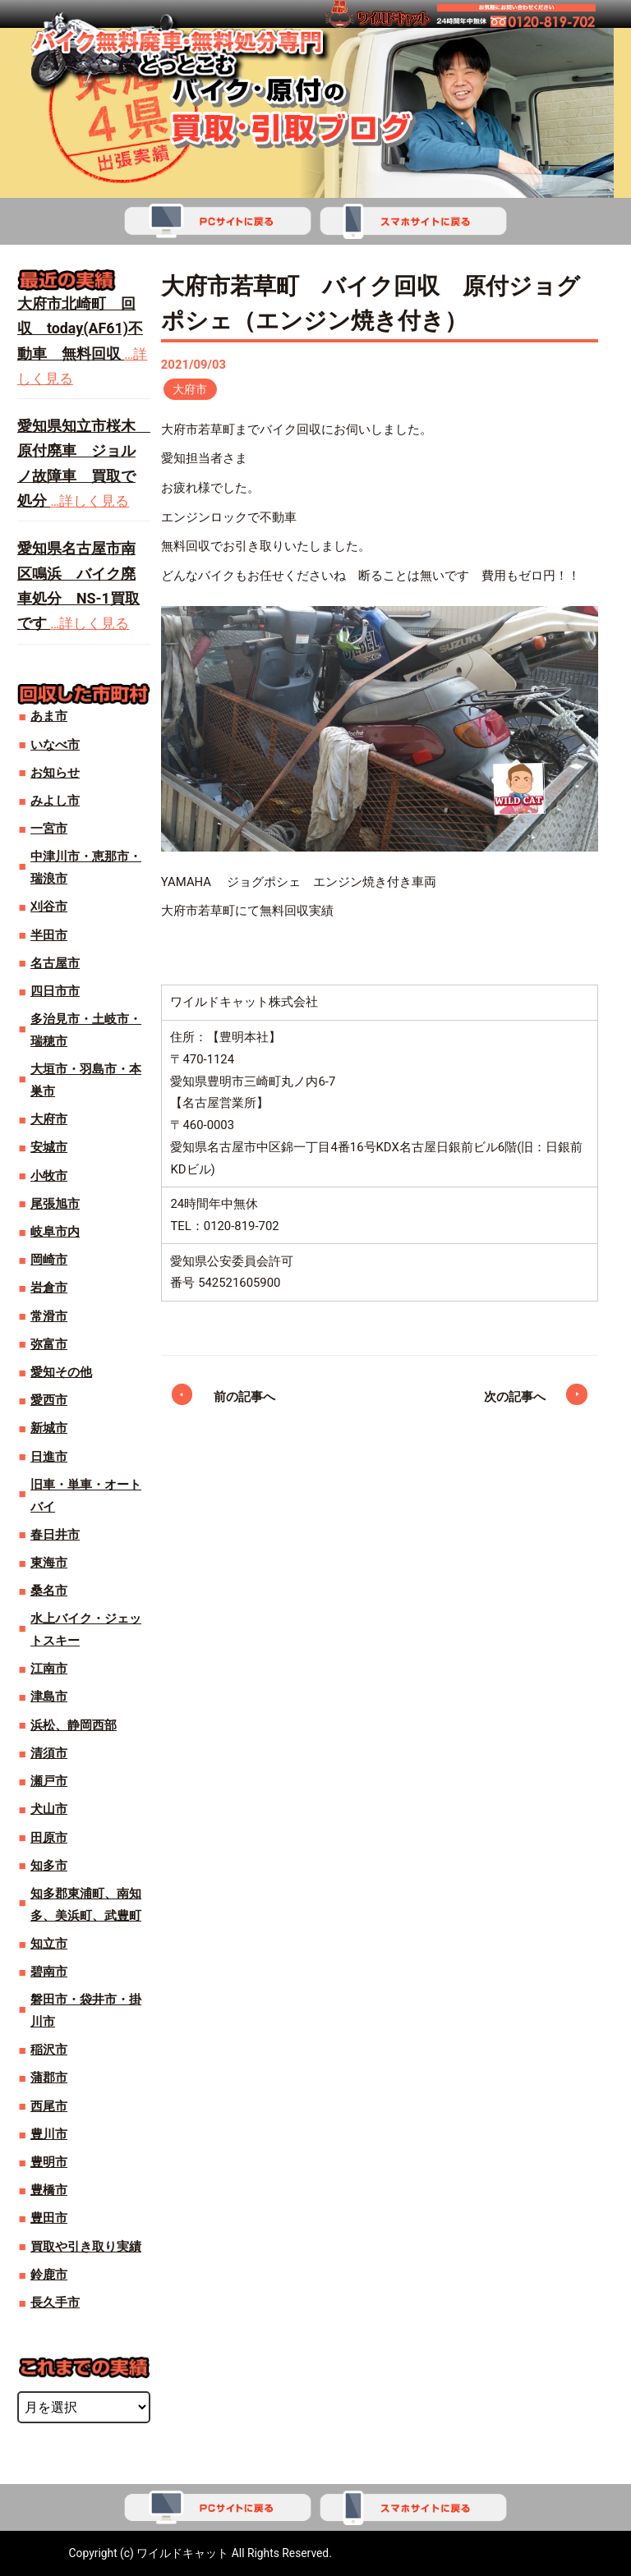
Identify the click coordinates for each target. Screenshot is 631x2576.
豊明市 (48, 2162)
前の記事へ (244, 1397)
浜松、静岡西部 (73, 1725)
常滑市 (48, 1316)
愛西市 (48, 1400)
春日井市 (55, 1534)
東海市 (48, 1562)
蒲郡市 (48, 2077)
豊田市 (48, 2218)
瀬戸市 (48, 1781)
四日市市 (55, 991)
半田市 (48, 935)
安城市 (48, 1147)
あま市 (48, 716)
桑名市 (48, 1590)
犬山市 (48, 1809)
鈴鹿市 (48, 2274)
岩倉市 (48, 1287)
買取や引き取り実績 (85, 2246)
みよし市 (55, 800)
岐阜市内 (55, 1231)
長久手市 (55, 2302)
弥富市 (48, 1344)
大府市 (190, 389)
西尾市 (48, 2106)
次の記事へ (515, 1397)
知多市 (48, 1865)
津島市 (48, 1696)
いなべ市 (55, 744)
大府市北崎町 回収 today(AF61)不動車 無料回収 (80, 328)
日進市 (48, 1456)
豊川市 (48, 2134)
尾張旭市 (55, 1203)
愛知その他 (61, 1372)
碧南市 (48, 1971)
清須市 (48, 1753)
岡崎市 (48, 1259)
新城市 (48, 1428)
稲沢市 (48, 2049)
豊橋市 (48, 2190)
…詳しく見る (89, 501)
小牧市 (48, 1176)
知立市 (48, 1943)
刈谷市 (48, 906)
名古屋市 (55, 963)
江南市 (48, 1668)
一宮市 (48, 828)
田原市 (48, 1837)
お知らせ (55, 772)
